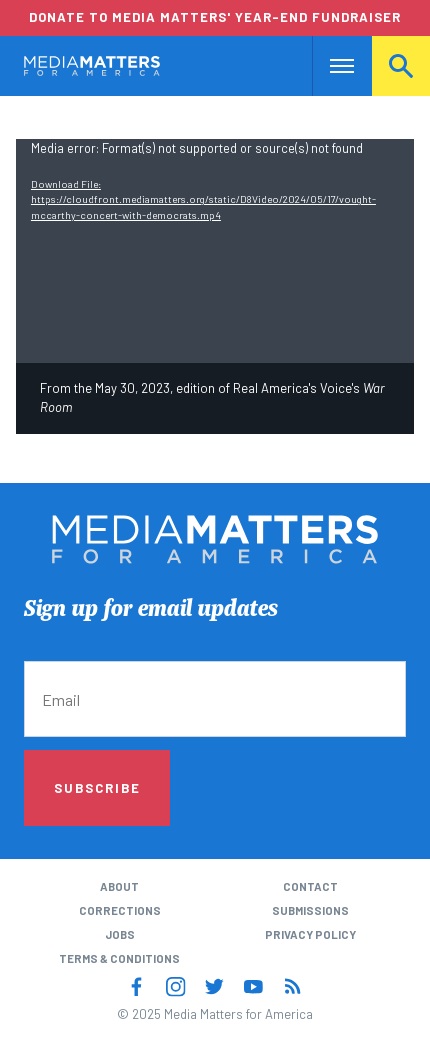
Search (401, 65)
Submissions (310, 910)
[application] (215, 251)
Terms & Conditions (119, 958)
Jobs (120, 934)
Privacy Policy (310, 934)
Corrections (120, 910)
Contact (310, 886)
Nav (327, 65)
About (119, 886)
